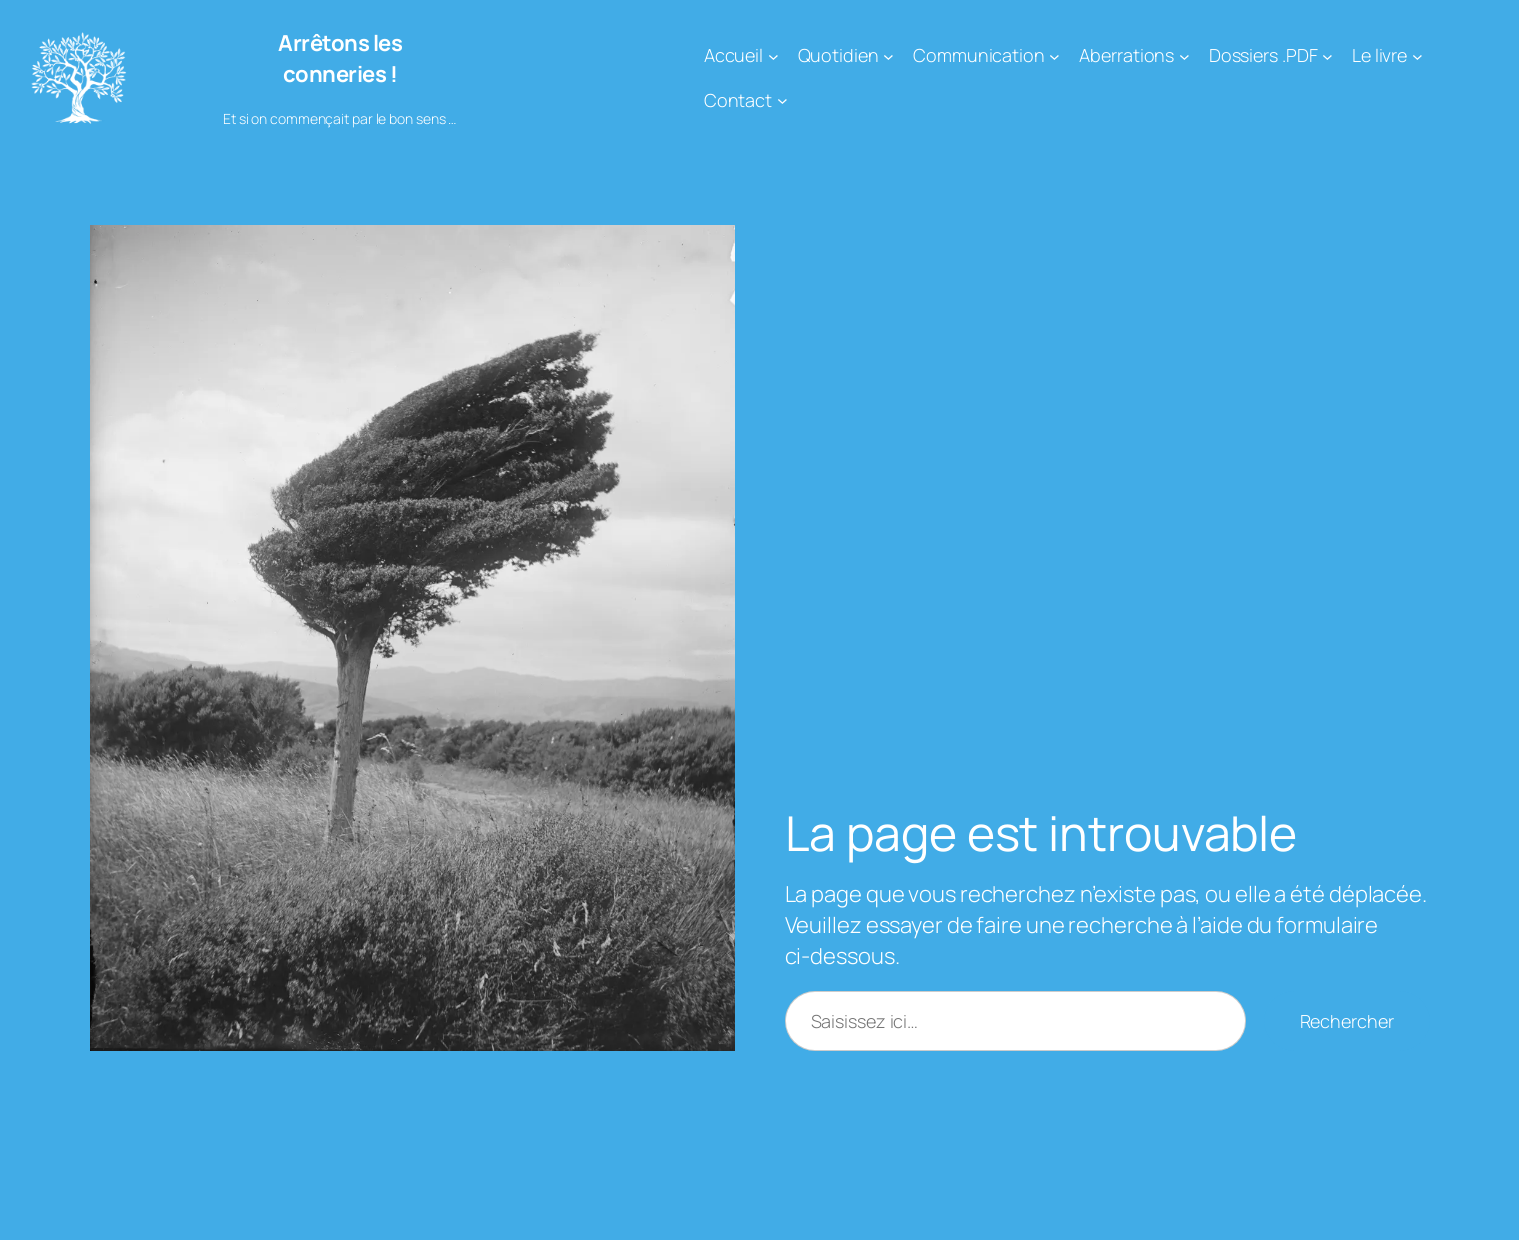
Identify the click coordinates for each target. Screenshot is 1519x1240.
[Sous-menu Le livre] (1417, 55)
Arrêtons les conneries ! (340, 58)
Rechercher (1347, 1021)
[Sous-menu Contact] (782, 100)
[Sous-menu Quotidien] (888, 55)
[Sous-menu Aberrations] (1184, 55)
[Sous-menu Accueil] (773, 55)
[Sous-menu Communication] (1054, 55)
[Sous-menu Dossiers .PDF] (1327, 55)
